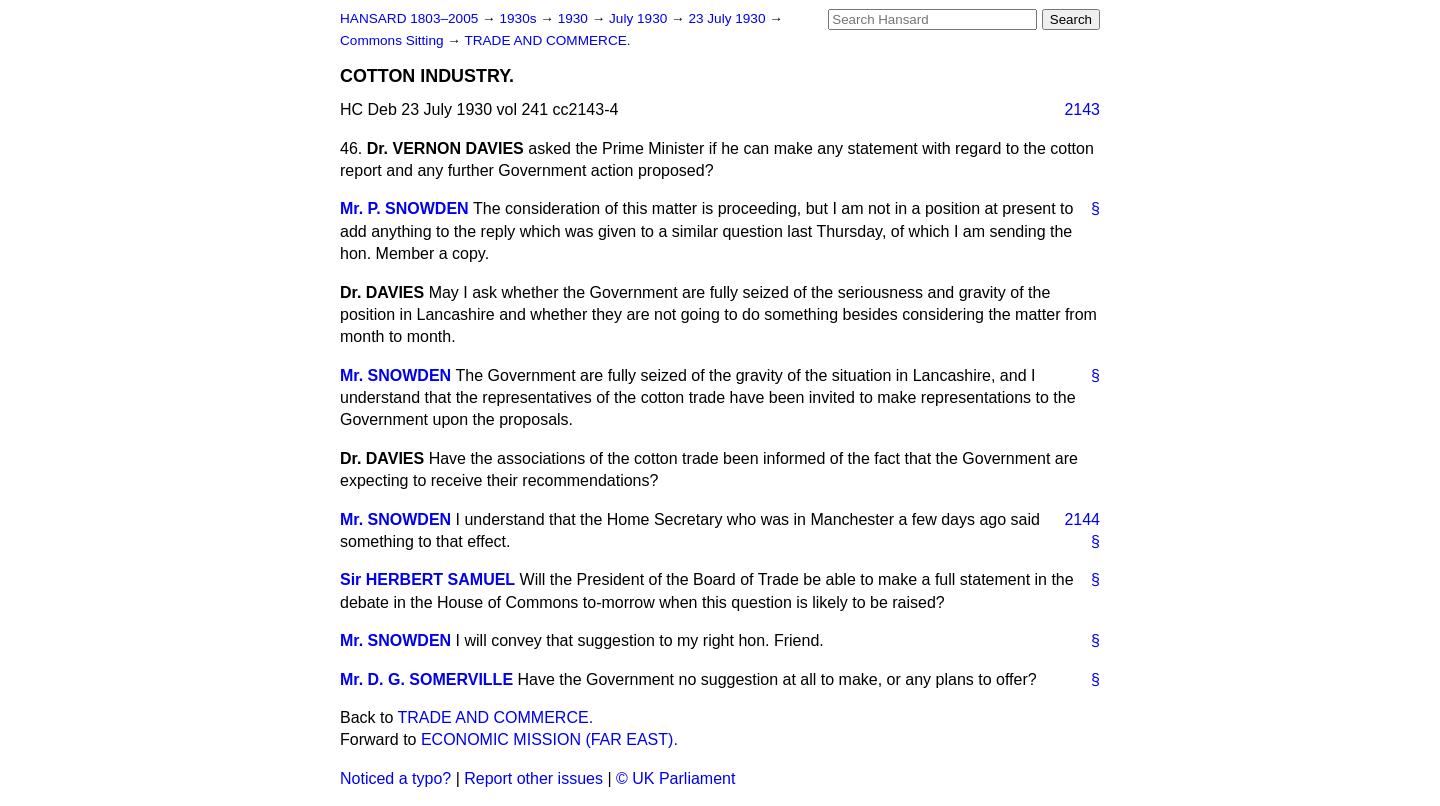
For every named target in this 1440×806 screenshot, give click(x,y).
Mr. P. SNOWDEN (404, 208)
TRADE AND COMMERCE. (547, 40)
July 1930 (640, 18)
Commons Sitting (393, 40)
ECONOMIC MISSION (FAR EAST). (549, 739)
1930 (575, 18)
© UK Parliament (675, 778)
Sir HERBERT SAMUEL (427, 579)
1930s (519, 18)
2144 (1082, 519)
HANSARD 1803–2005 (409, 18)
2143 (1082, 109)
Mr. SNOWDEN (395, 375)
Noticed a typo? (395, 778)
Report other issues (533, 778)
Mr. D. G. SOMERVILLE (426, 679)
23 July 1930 (728, 18)
